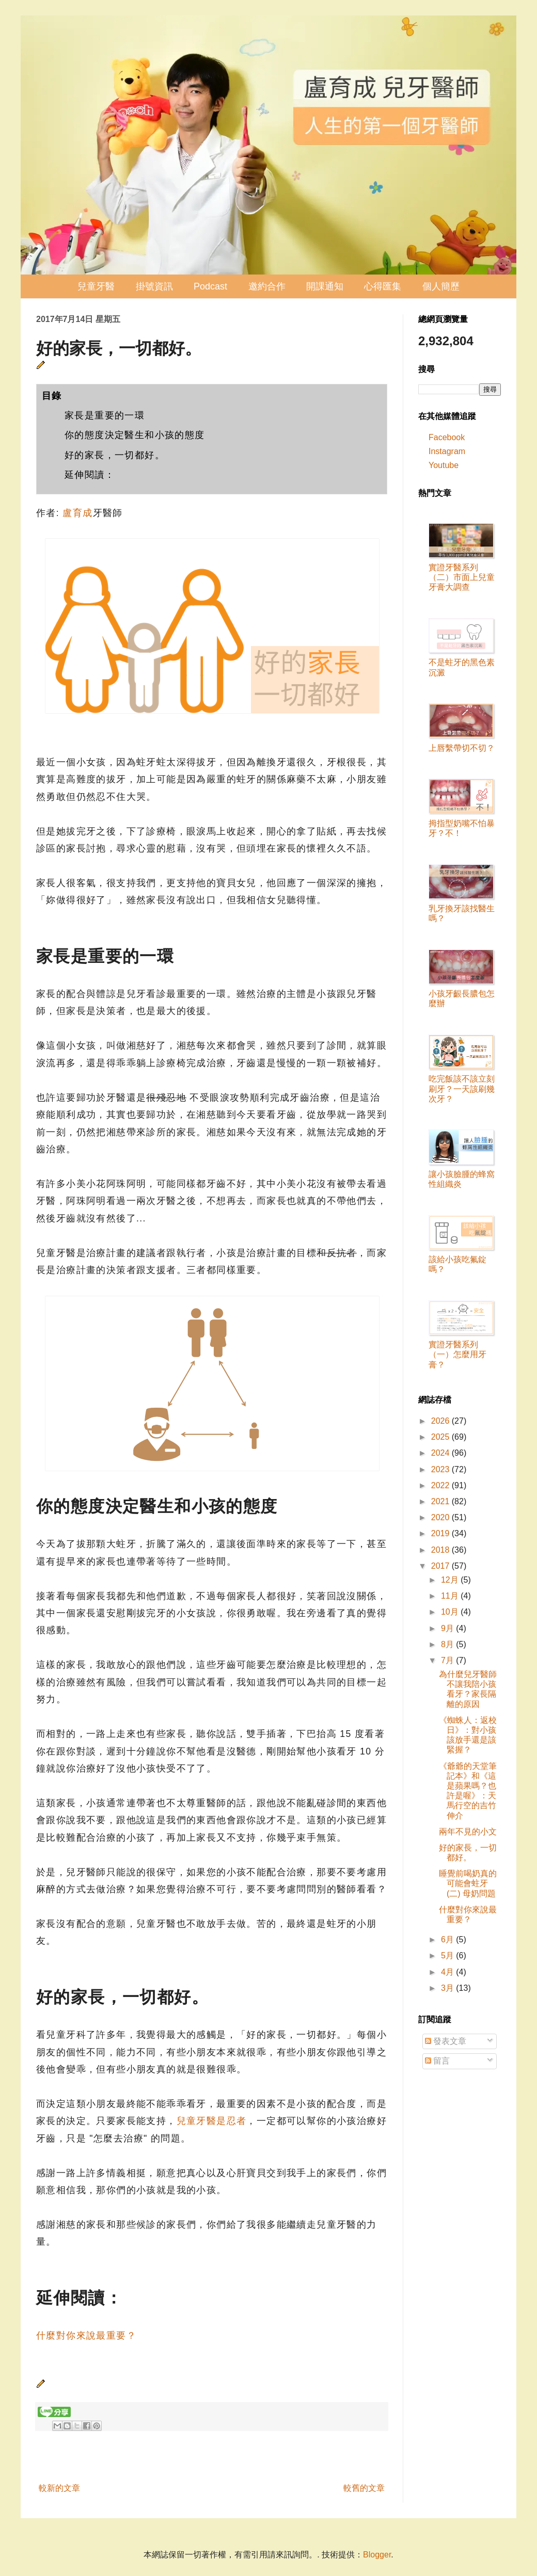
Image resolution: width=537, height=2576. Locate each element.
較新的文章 (59, 2488)
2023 (441, 1469)
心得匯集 (382, 286)
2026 (441, 1420)
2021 (441, 1501)
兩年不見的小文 (468, 1831)
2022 (441, 1485)
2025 (441, 1436)
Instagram (447, 451)
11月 (451, 1595)
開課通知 (324, 286)
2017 (441, 1565)
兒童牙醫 (96, 286)
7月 (448, 1660)
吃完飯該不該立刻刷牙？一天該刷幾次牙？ (462, 1088)
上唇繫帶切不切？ (462, 748)
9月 (448, 1628)
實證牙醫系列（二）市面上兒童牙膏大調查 (462, 577)
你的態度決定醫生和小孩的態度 (135, 435)
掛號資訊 (154, 286)
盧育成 (77, 513)
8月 (448, 1644)
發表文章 (445, 2041)
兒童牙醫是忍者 (212, 2121)
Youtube (444, 465)
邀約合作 (267, 286)
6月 (448, 1939)
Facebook (447, 437)
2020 (441, 1517)
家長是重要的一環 (105, 415)
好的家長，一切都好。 (115, 455)
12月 (451, 1579)
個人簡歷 (441, 286)
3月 (448, 1988)
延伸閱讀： (90, 475)
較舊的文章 (364, 2488)
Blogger (377, 2554)
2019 (441, 1533)
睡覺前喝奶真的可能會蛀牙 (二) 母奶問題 (468, 1883)
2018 (441, 1549)
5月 (448, 1955)
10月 (451, 1611)
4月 (448, 1972)
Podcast (210, 286)
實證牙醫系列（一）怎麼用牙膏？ (457, 1354)
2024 (441, 1452)
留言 (437, 2060)
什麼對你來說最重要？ (86, 2335)
